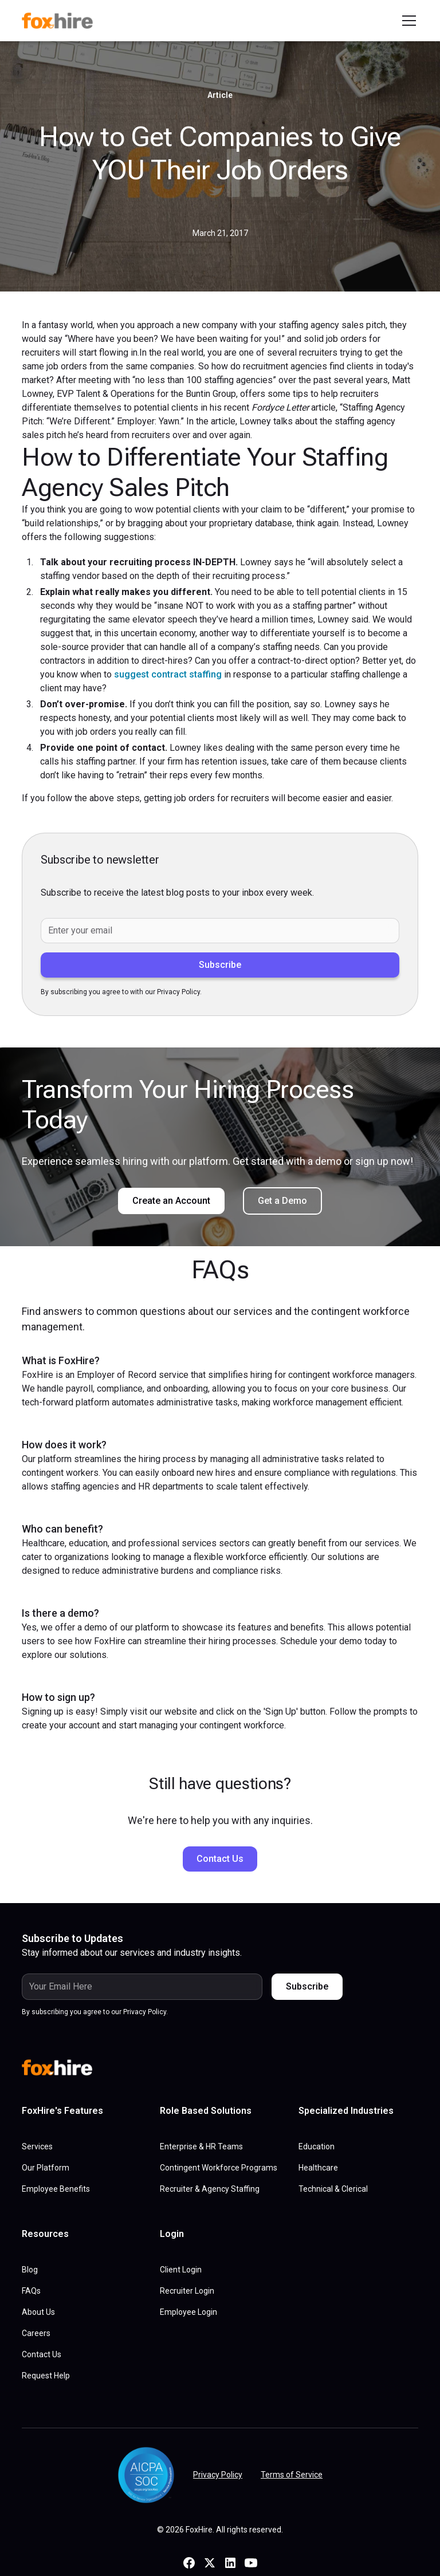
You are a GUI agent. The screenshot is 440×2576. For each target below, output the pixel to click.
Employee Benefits (56, 2188)
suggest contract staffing (168, 674)
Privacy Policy (217, 2474)
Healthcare (318, 2167)
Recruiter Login (187, 2290)
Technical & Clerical (333, 2188)
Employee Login (188, 2312)
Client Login (181, 2269)
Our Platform (45, 2167)
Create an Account (171, 1200)
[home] (61, 20)
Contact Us (220, 1858)
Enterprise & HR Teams (201, 2146)
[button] (406, 20)
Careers (36, 2333)
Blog (30, 2269)
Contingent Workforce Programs (218, 2167)
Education (316, 2146)
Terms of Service (292, 2474)
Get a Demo (282, 1200)
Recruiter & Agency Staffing (210, 2188)
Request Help (46, 2375)
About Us (38, 2312)
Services (37, 2146)
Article (220, 95)
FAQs (31, 2290)
